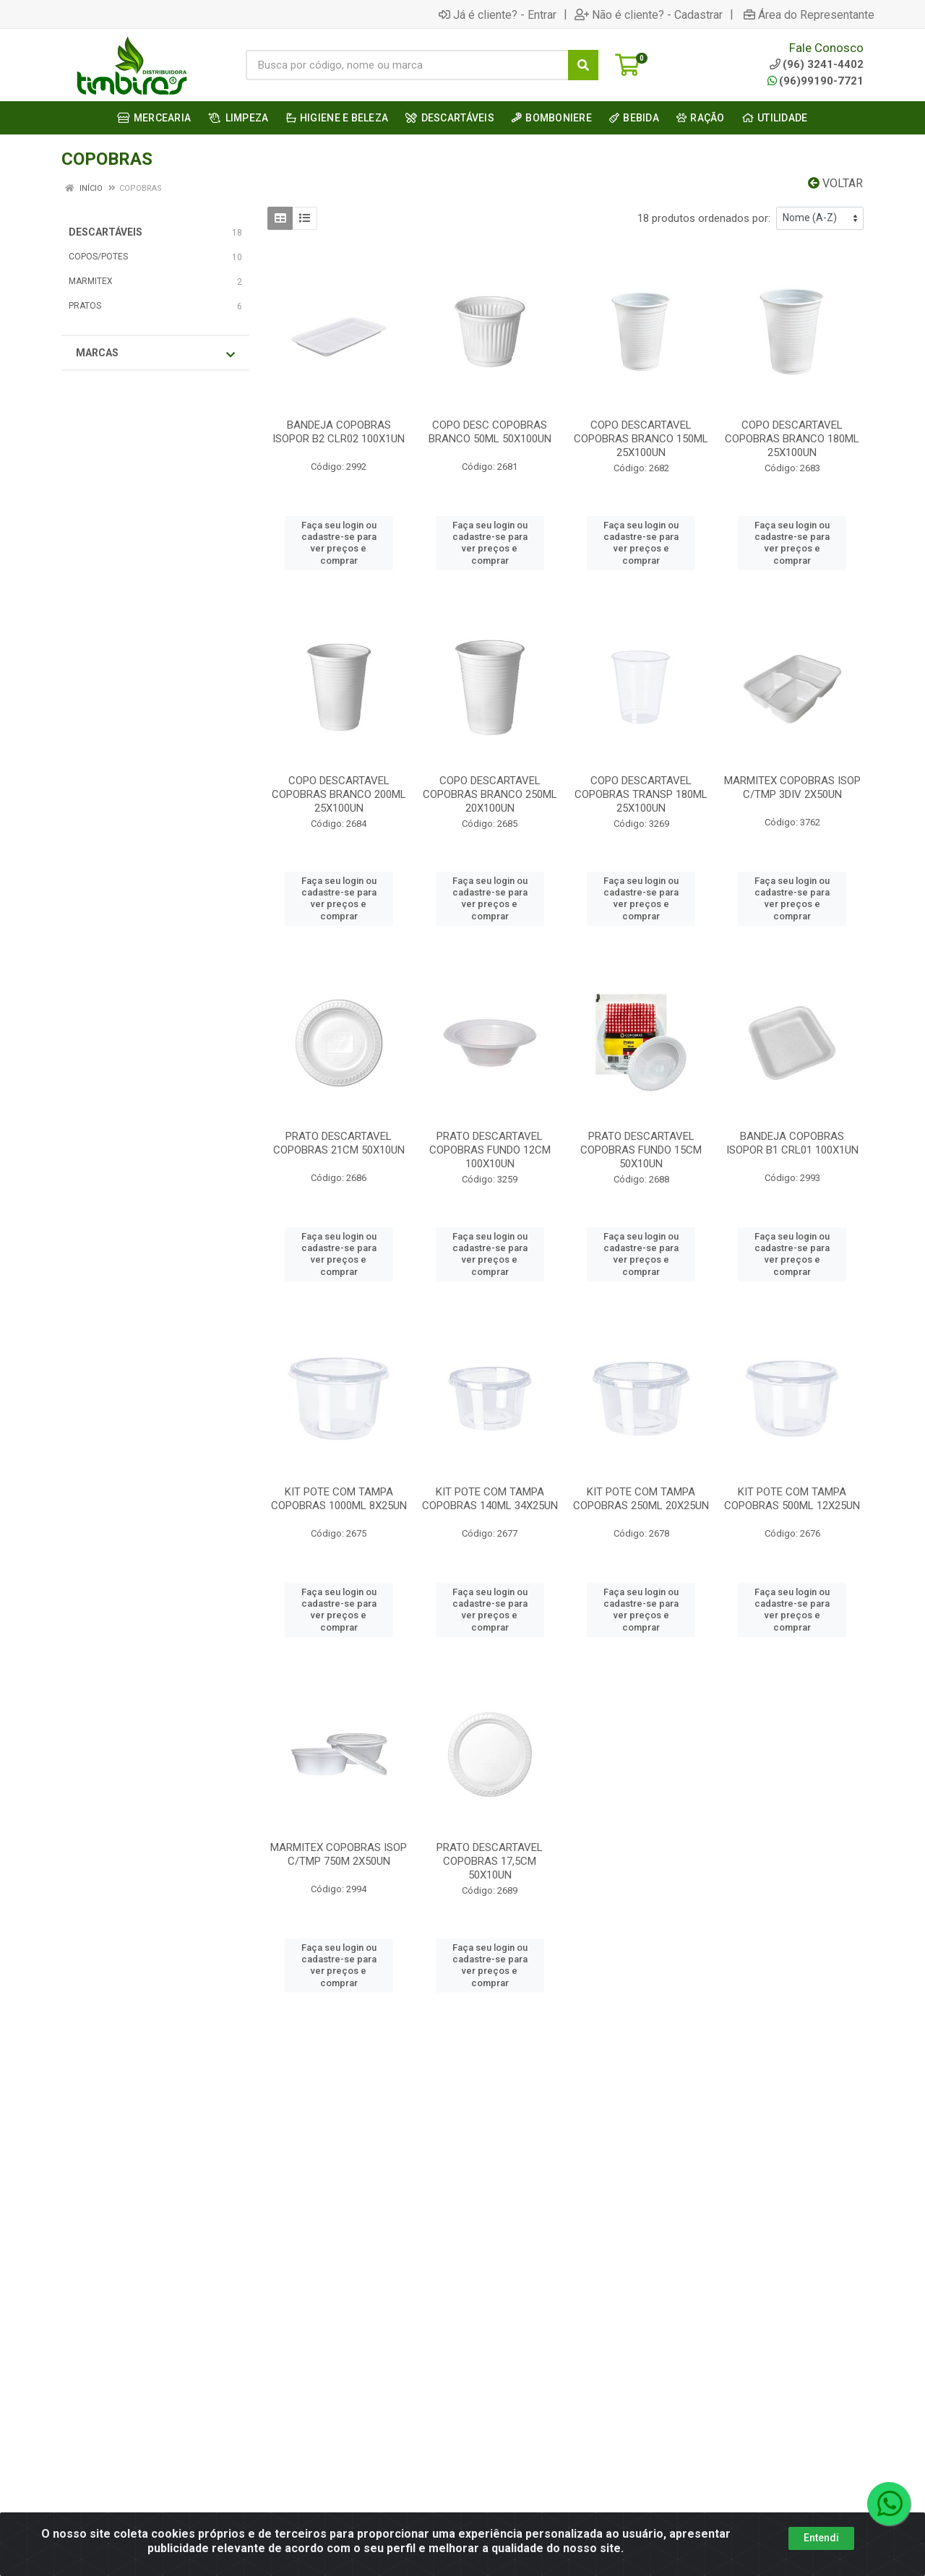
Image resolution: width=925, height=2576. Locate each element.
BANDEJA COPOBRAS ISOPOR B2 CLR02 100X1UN (338, 431)
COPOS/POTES (98, 257)
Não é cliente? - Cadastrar (649, 14)
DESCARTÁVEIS (105, 232)
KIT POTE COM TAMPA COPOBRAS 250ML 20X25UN (641, 1498)
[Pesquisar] (583, 65)
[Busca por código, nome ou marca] (407, 65)
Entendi (821, 2537)
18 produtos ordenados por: (703, 218)
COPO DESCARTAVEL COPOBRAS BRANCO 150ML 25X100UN (641, 438)
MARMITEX (91, 281)
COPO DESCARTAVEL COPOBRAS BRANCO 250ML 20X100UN (490, 794)
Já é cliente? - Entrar (497, 14)
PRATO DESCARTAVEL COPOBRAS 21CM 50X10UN (339, 1143)
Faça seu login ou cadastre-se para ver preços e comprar (339, 543)
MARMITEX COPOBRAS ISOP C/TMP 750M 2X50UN (338, 1854)
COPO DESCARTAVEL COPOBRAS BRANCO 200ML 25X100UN (339, 794)
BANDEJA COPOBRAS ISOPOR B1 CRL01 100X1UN (792, 1143)
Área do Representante (809, 14)
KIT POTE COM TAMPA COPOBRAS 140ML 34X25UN (490, 1498)
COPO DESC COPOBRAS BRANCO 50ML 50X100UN (490, 431)
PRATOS (85, 306)
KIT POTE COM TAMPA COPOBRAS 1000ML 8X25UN (339, 1498)
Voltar (835, 183)
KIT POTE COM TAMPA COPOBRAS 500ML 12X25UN (792, 1498)
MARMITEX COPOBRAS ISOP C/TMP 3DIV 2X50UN (792, 787)
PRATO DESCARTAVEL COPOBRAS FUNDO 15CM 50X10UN (641, 1150)
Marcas (155, 353)
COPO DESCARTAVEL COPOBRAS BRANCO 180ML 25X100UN (792, 438)
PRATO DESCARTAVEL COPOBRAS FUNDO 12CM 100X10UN (490, 1150)
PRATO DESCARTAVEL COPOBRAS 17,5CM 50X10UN (489, 1861)
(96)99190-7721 (815, 80)
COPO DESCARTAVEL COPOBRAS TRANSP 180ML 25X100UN (641, 794)
